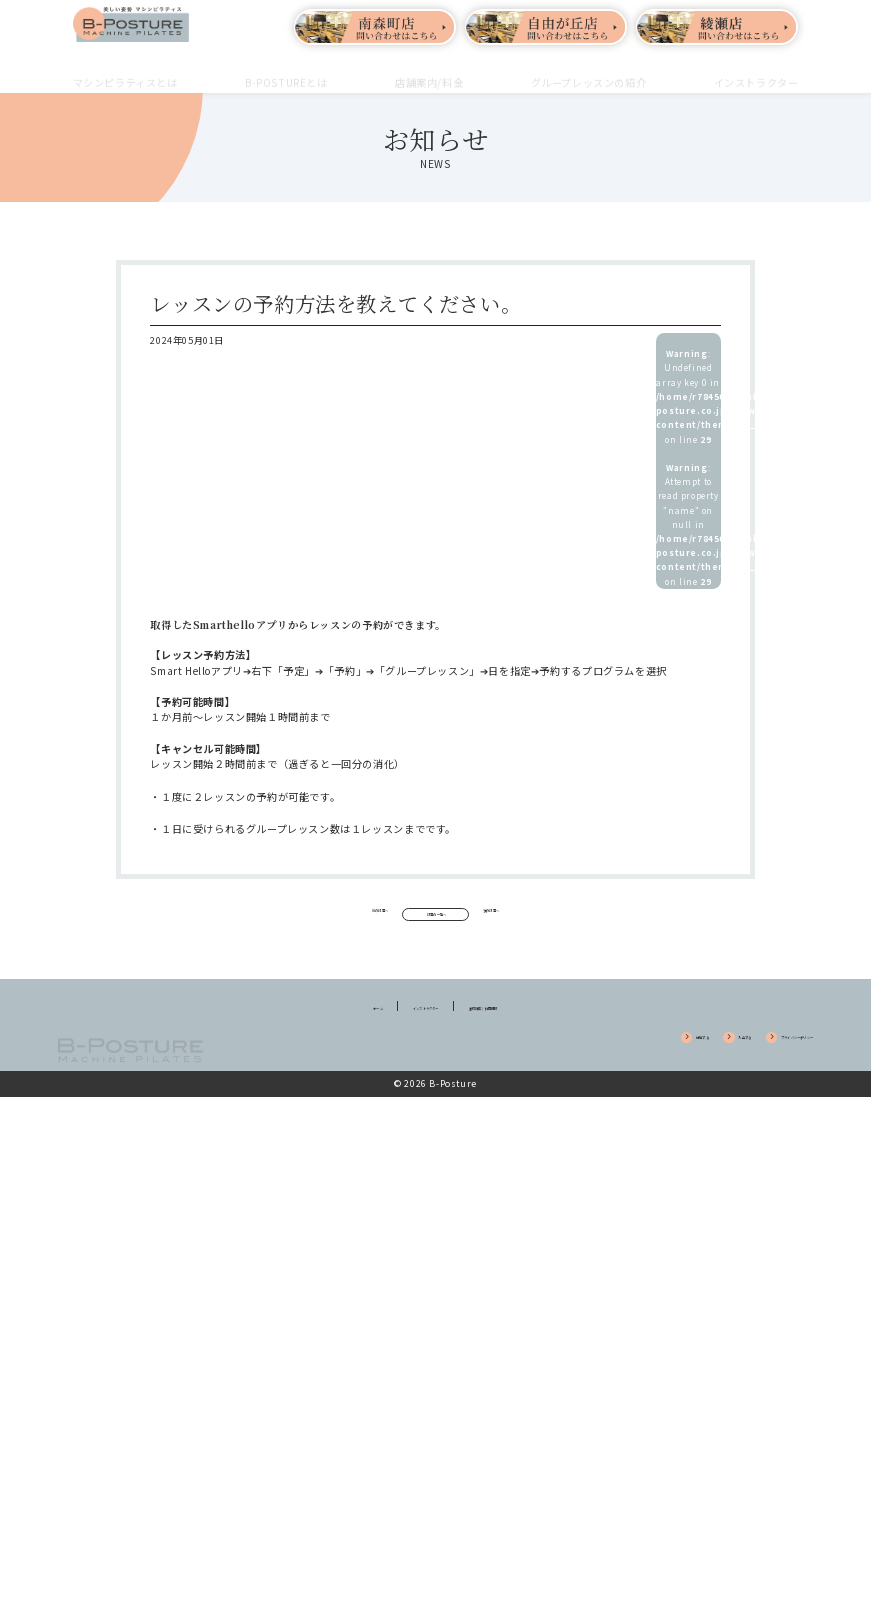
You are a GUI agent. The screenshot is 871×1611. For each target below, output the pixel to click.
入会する (648, 1062)
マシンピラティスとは (125, 70)
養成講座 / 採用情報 (524, 1030)
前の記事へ (292, 915)
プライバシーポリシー (752, 1062)
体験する (576, 1062)
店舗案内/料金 (429, 70)
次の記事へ (578, 915)
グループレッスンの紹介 (589, 70)
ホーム (316, 1030)
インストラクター (756, 70)
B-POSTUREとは (286, 70)
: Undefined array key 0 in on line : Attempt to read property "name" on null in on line (688, 467)
